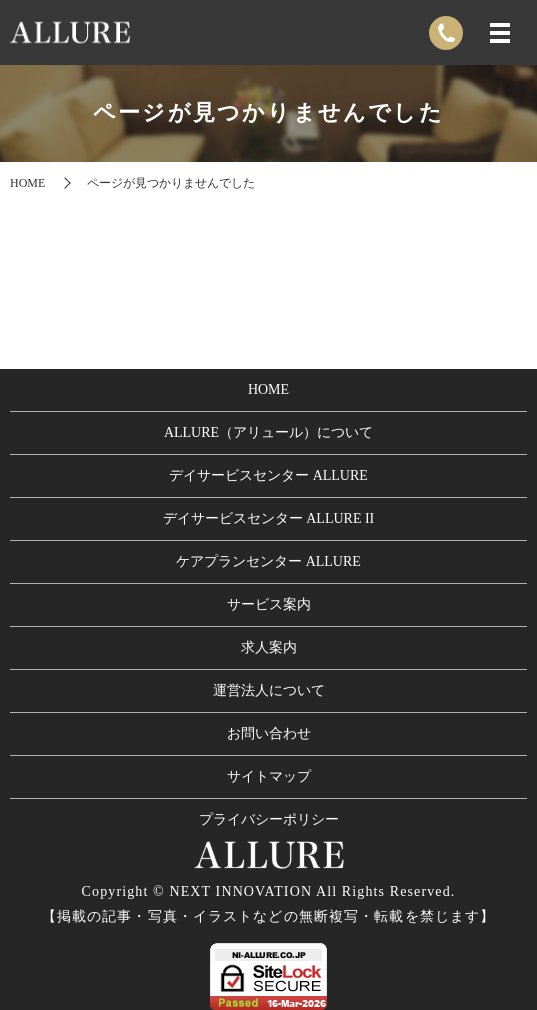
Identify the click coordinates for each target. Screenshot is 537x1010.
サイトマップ (269, 776)
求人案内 (269, 647)
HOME (27, 183)
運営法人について (269, 690)
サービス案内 (269, 604)
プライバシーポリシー (269, 819)
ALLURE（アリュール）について (268, 432)
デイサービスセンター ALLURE (268, 475)
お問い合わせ (269, 733)
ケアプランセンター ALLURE (268, 561)
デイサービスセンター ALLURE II (269, 518)
